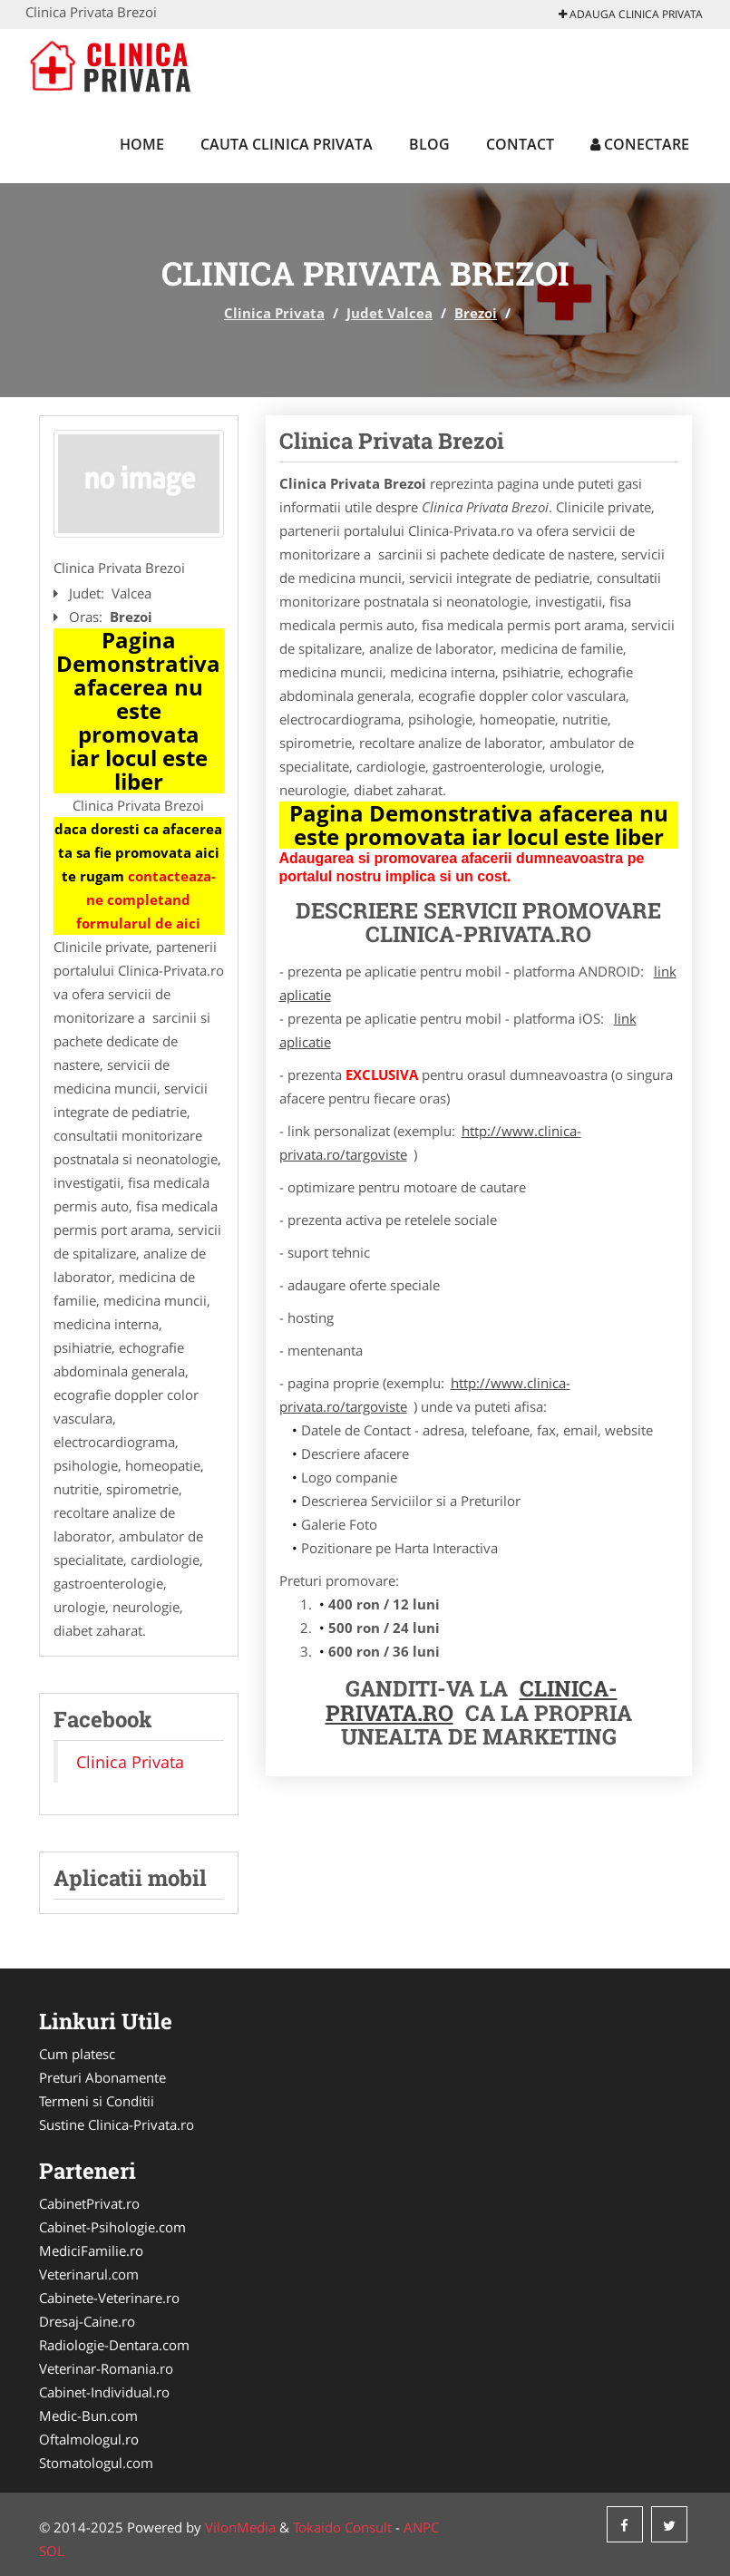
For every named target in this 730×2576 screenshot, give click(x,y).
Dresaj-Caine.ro (87, 2321)
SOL (51, 2551)
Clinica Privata (274, 313)
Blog (429, 144)
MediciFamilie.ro (91, 2250)
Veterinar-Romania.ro (106, 2368)
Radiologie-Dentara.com (114, 2345)
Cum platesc (77, 2054)
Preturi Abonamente (102, 2077)
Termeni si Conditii (96, 2101)
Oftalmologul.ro (89, 2439)
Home (142, 144)
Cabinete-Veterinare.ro (109, 2298)
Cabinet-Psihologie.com (112, 2227)
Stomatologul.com (96, 2463)
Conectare (639, 144)
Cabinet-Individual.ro (104, 2392)
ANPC (421, 2527)
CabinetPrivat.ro (89, 2203)
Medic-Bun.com (88, 2415)
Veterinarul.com (89, 2274)
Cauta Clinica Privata (286, 144)
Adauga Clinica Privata (631, 14)
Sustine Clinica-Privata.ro (116, 2124)
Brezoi (475, 313)
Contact (520, 144)
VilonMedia (240, 2527)
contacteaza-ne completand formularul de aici (146, 899)
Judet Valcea (389, 313)
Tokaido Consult (342, 2527)
